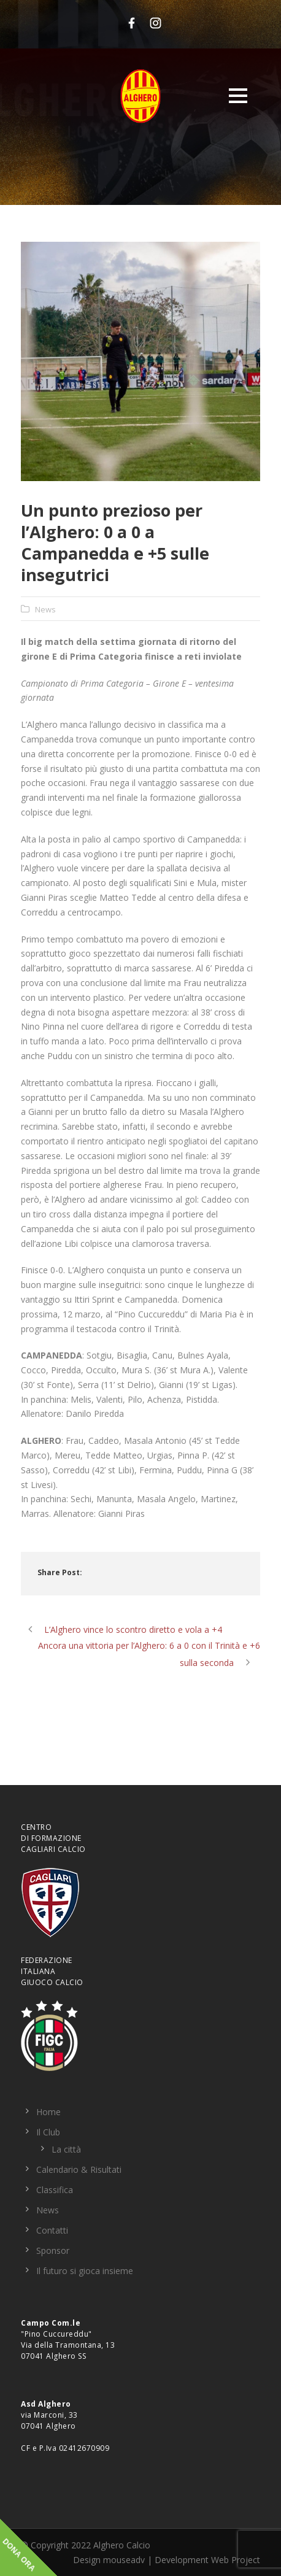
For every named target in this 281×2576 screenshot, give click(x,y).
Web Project (235, 2560)
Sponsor (52, 2250)
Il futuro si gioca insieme (84, 2271)
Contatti (52, 2230)
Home (48, 2112)
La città (66, 2149)
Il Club (48, 2132)
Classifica (54, 2190)
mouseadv (124, 2560)
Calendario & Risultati (78, 2169)
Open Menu (238, 95)
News (45, 609)
